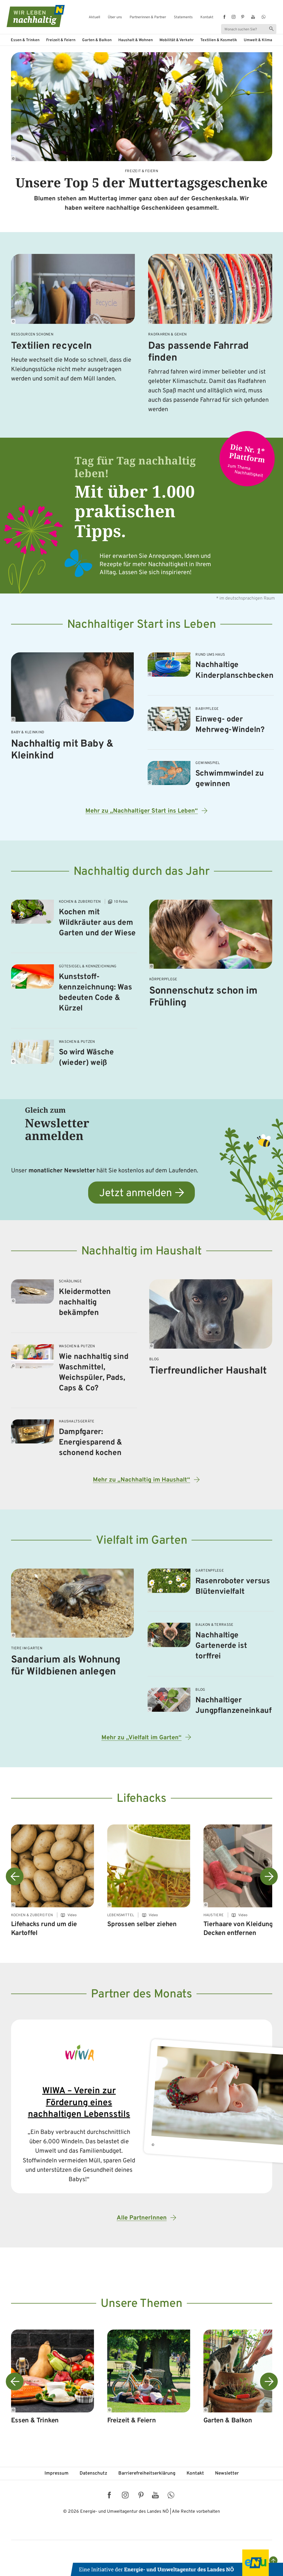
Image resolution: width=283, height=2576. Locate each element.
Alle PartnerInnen (142, 2218)
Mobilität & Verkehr (176, 40)
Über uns (115, 17)
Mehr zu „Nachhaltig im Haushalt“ (141, 1480)
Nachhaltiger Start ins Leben (141, 625)
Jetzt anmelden (135, 1193)
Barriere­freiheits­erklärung (146, 2473)
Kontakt (206, 17)
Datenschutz (93, 2473)
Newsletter (227, 2473)
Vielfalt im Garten (141, 1540)
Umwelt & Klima (258, 40)
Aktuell (94, 17)
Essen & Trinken (25, 40)
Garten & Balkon (97, 40)
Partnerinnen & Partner (148, 17)
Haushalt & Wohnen (135, 40)
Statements (183, 17)
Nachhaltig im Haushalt (141, 1251)
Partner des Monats (141, 1994)
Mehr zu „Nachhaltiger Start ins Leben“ (141, 811)
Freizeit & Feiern (60, 40)
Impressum (56, 2473)
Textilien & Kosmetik (218, 40)
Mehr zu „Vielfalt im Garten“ (141, 1738)
